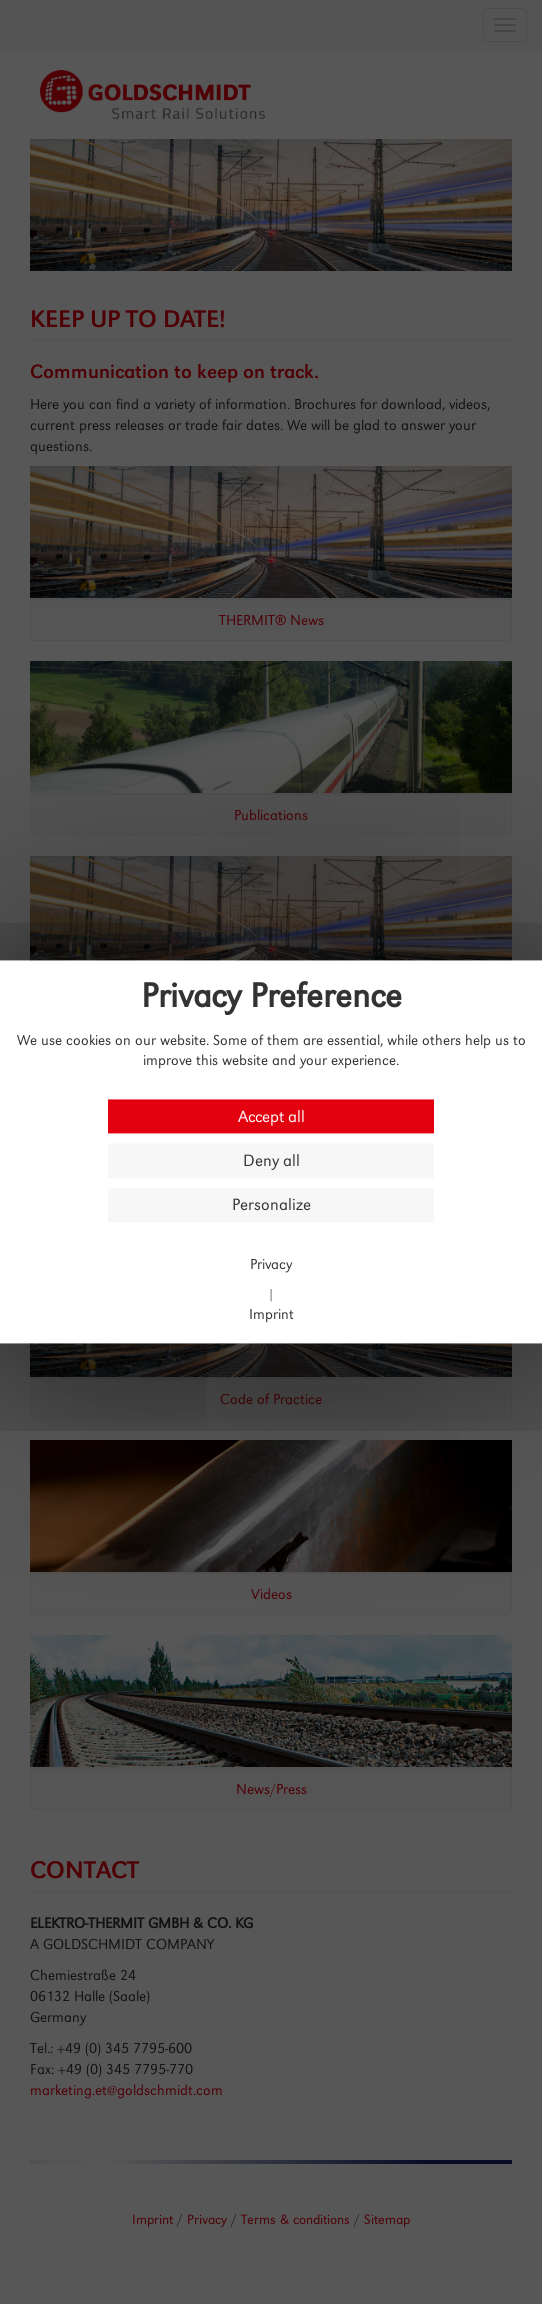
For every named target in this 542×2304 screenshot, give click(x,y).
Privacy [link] (271, 1263)
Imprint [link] (271, 1314)
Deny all (271, 1160)
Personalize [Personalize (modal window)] (271, 1205)
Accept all (271, 1116)
